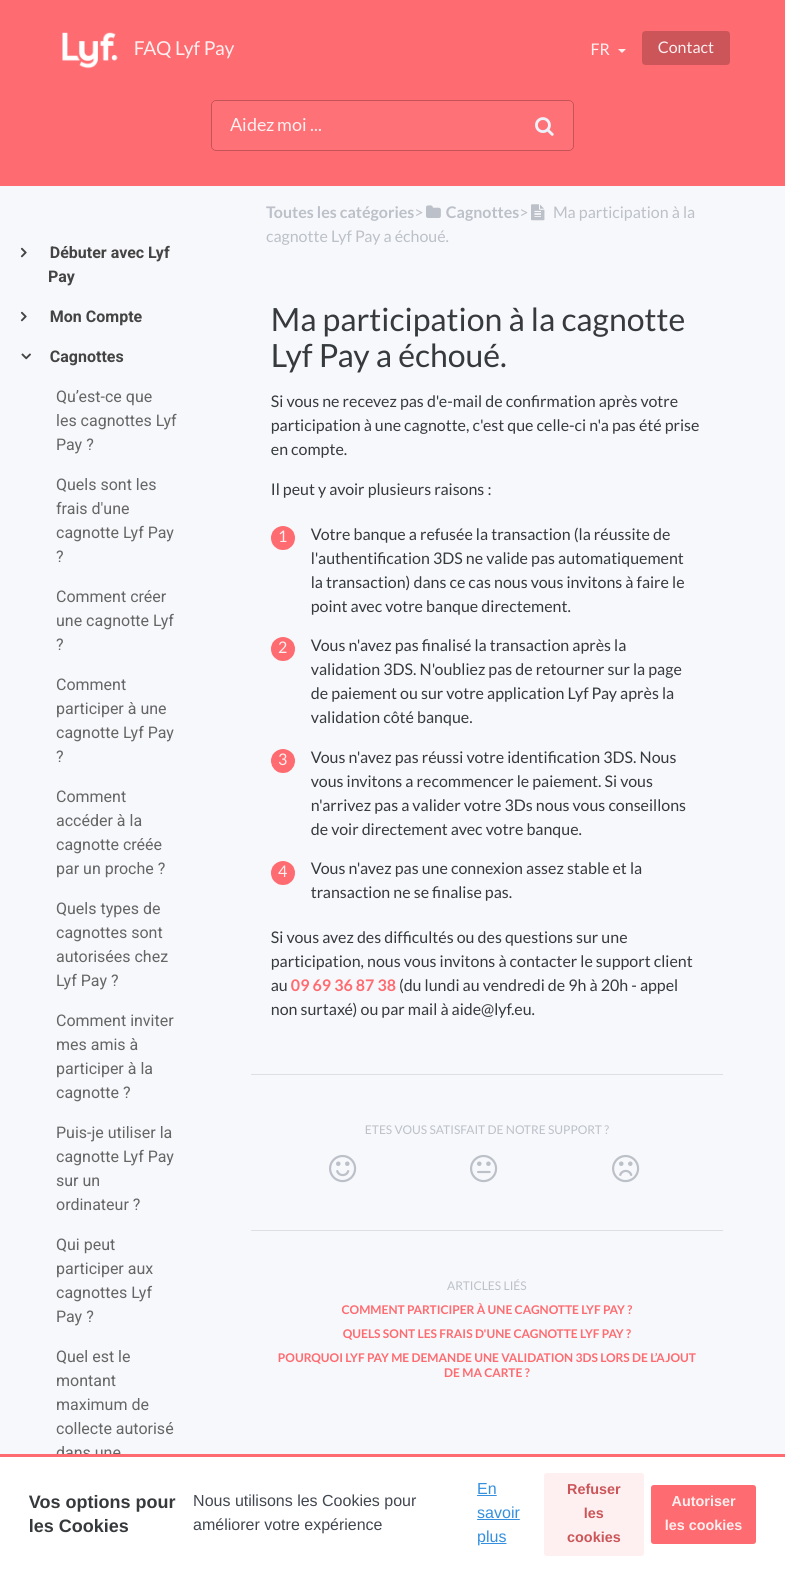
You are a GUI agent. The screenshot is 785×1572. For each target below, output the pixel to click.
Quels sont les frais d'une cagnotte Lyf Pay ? (487, 1333)
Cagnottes (86, 356)
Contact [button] (686, 47)
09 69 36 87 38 (343, 985)
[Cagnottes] (472, 212)
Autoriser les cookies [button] (704, 1514)
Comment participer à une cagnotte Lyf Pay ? (487, 1309)
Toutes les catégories (340, 212)
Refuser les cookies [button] (594, 1514)
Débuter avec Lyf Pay (109, 264)
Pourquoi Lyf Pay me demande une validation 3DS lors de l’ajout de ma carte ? (487, 1365)
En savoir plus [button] (498, 1513)
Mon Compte (95, 316)
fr (601, 49)
